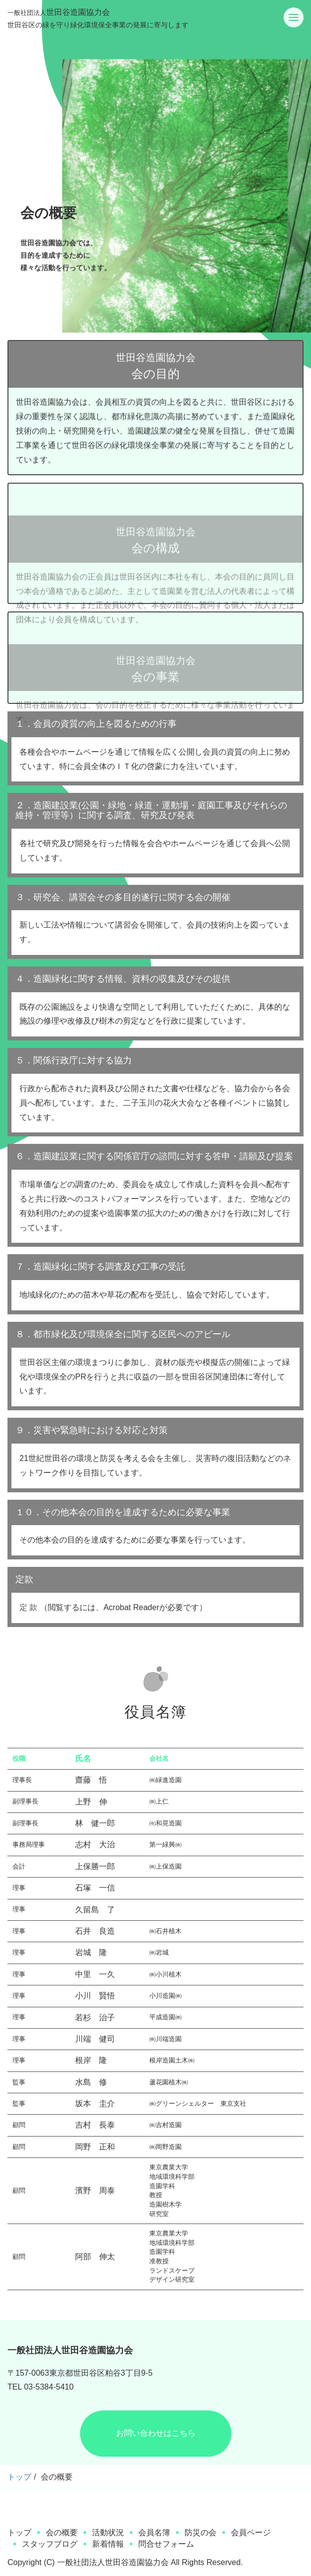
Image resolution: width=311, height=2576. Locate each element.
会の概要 (62, 2532)
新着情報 (108, 2544)
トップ (19, 2477)
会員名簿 (154, 2532)
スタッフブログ (50, 2544)
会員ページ (251, 2532)
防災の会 (200, 2532)
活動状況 (108, 2532)
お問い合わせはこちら (156, 2433)
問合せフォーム (166, 2544)
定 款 (28, 1607)
